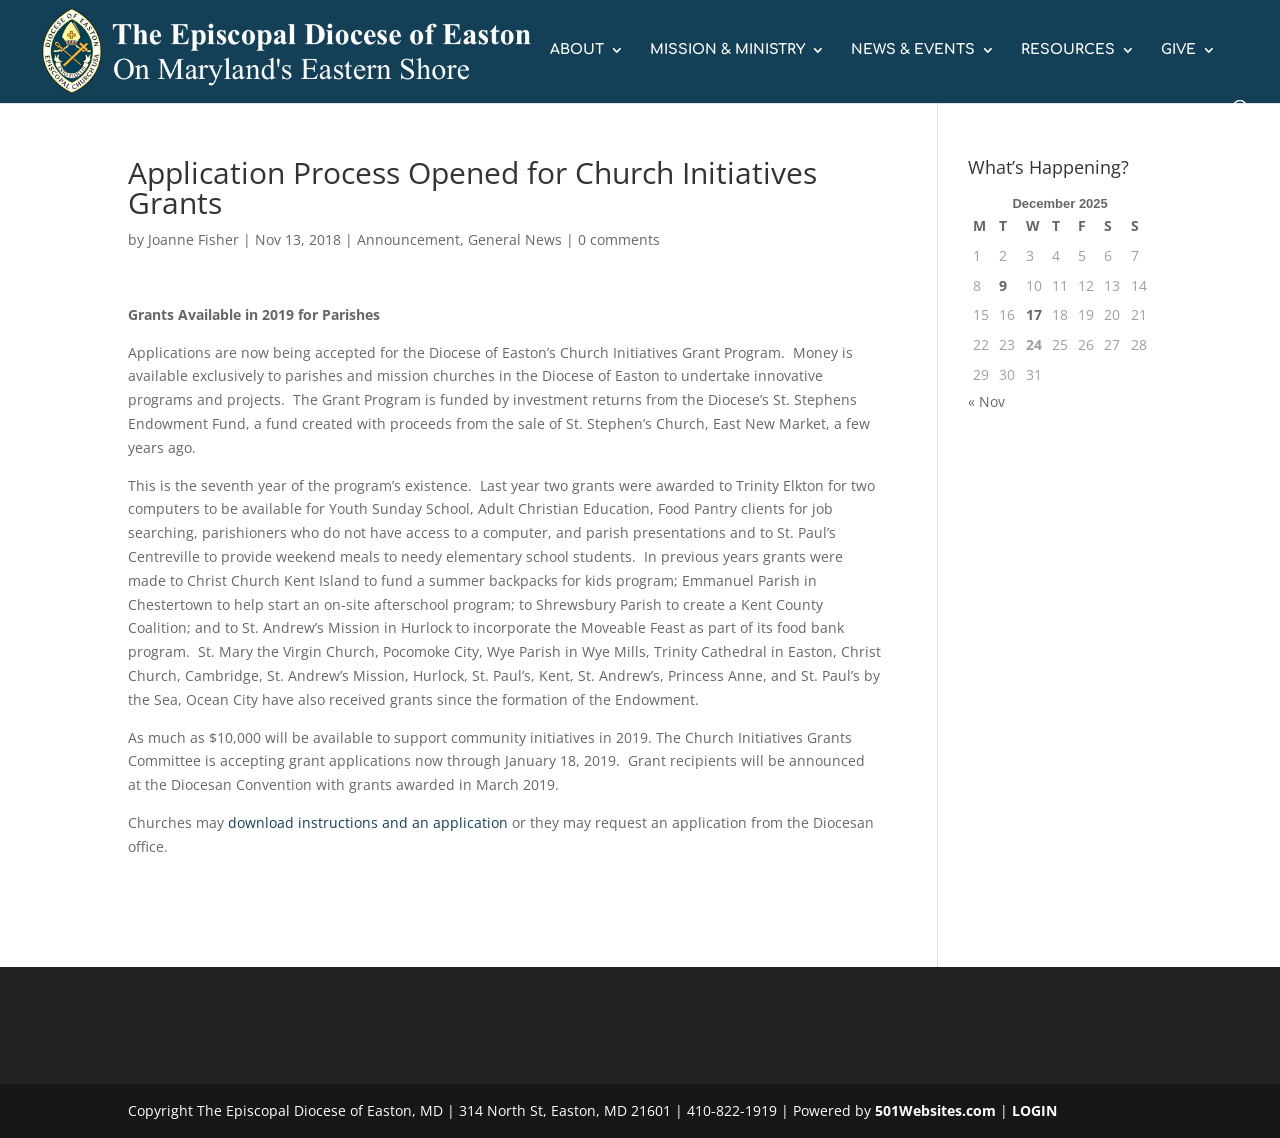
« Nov (986, 401)
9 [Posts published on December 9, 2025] (1003, 285)
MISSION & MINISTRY (727, 50)
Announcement (408, 239)
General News (515, 239)
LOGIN (1034, 1110)
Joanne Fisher (193, 239)
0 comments (619, 239)
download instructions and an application (368, 822)
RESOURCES (1068, 50)
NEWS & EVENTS (913, 50)
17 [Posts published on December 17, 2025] (1034, 314)
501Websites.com (935, 1110)
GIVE (1178, 50)
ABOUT (577, 50)
